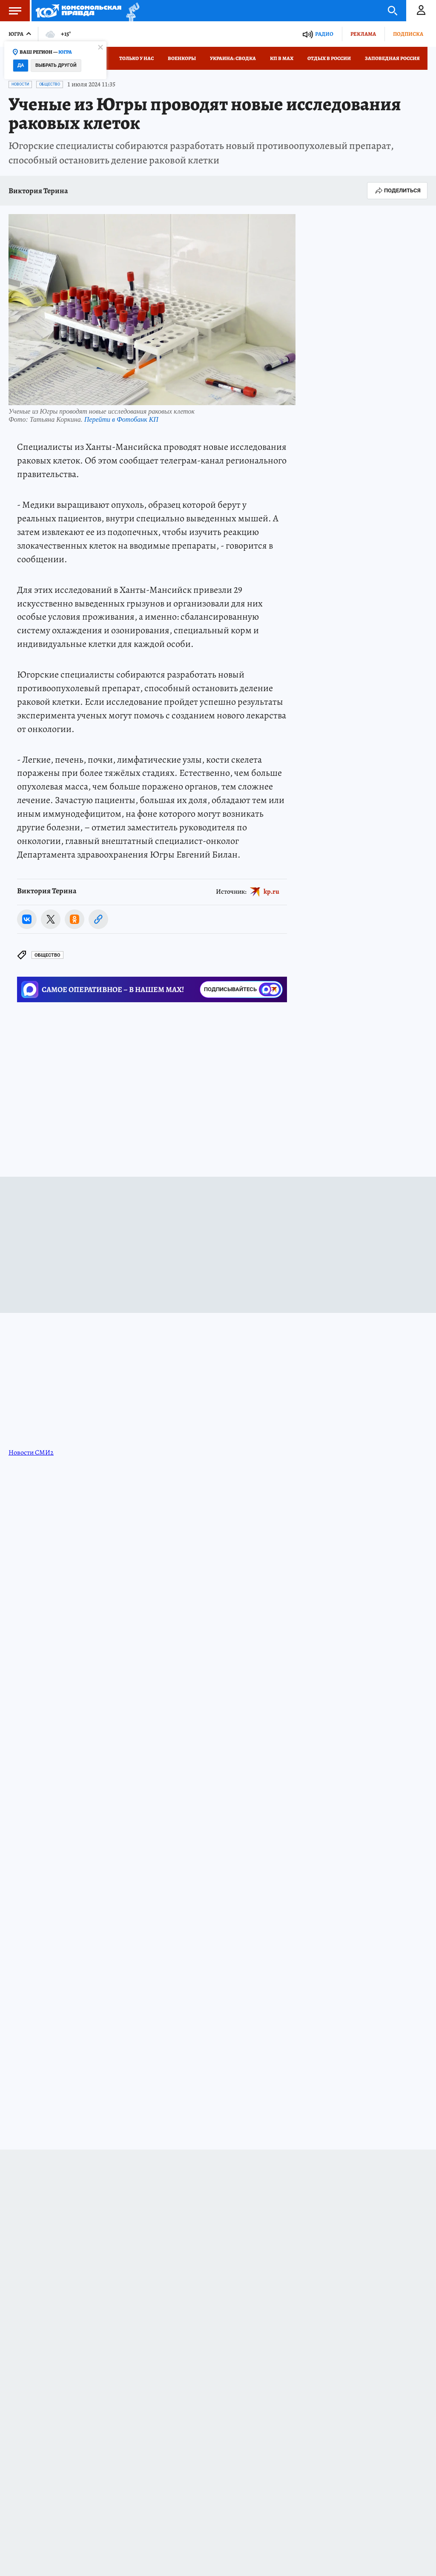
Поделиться (397, 191)
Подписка (408, 33)
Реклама (363, 33)
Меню (10, 10)
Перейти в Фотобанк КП (121, 419)
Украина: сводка (233, 58)
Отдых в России (329, 58)
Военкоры (182, 58)
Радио (324, 33)
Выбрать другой (56, 65)
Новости (20, 84)
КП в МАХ (281, 58)
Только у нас (136, 58)
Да (20, 65)
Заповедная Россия (392, 58)
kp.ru (271, 891)
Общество (49, 84)
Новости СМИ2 (31, 1452)
